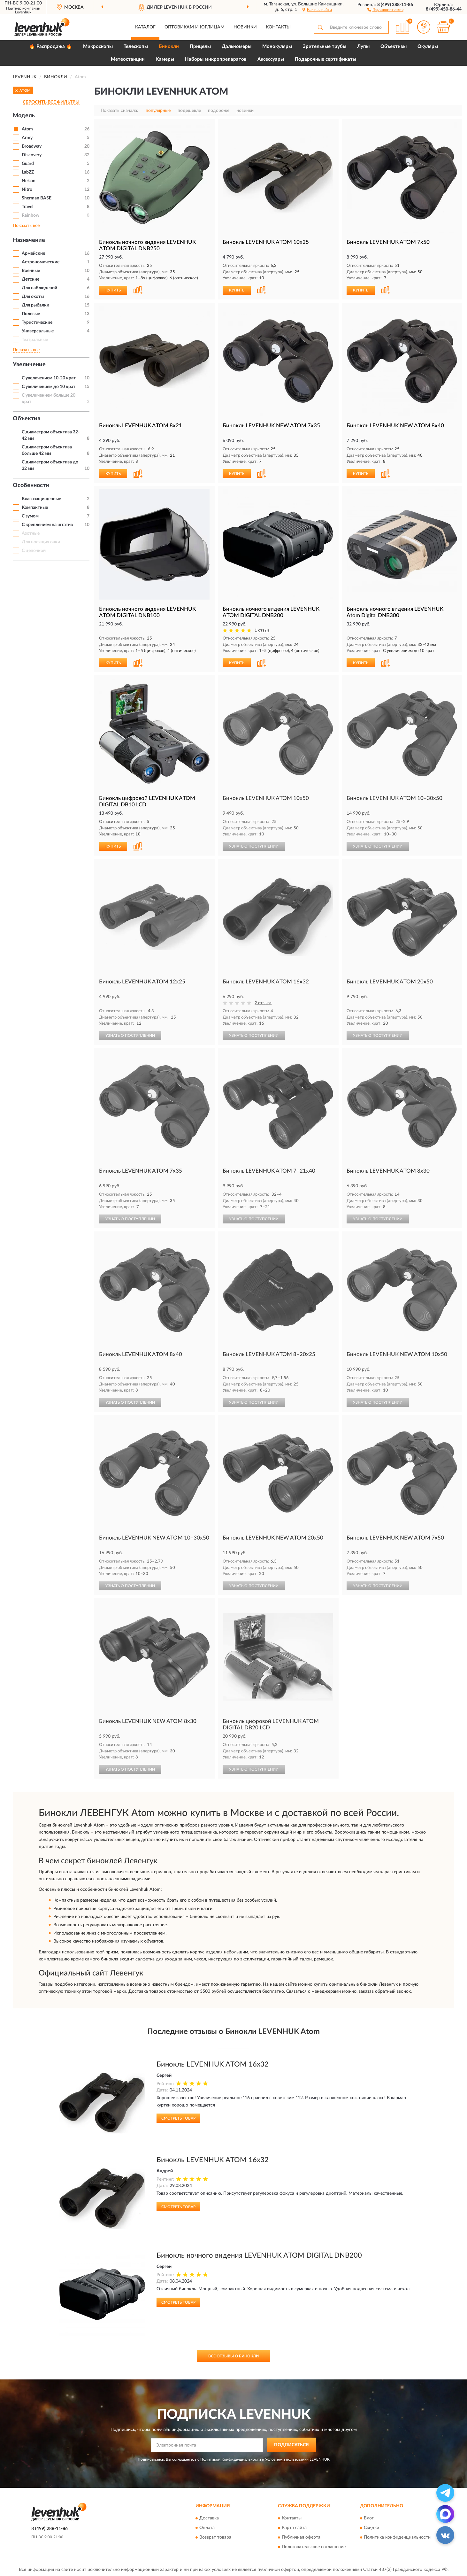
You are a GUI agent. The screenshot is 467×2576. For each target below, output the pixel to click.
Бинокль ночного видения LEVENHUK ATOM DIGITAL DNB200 (259, 2255)
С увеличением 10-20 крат (49, 378)
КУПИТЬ (113, 290)
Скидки (371, 2528)
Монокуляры (277, 46)
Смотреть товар (178, 2118)
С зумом (30, 516)
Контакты (278, 27)
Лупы (363, 46)
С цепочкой (34, 550)
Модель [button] (24, 116)
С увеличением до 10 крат (48, 386)
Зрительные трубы (324, 46)
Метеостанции (128, 59)
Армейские (33, 253)
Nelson (28, 181)
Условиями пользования (287, 2459)
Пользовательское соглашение (314, 2547)
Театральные (35, 340)
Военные (31, 270)
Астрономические (40, 262)
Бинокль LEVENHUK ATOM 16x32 (213, 2064)
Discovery (32, 155)
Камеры (165, 59)
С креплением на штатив (47, 525)
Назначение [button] (29, 240)
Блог (369, 2518)
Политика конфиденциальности (397, 2537)
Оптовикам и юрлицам (195, 27)
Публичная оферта (301, 2537)
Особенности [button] (31, 485)
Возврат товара (215, 2537)
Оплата (207, 2528)
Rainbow (30, 215)
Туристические (37, 322)
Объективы (393, 46)
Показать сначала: (119, 110)
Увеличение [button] (29, 365)
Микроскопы (98, 46)
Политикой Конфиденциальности (230, 2459)
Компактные (35, 507)
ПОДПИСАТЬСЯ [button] (291, 2445)
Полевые (31, 314)
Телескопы (136, 46)
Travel (27, 207)
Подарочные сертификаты (325, 59)
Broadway (32, 146)
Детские (30, 279)
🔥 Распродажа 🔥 (50, 46)
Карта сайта (294, 2528)
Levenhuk (23, 12)
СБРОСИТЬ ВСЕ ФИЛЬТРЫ (51, 102)
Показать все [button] (26, 225)
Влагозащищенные (41, 499)
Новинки (245, 27)
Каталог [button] (145, 27)
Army (27, 138)
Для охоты (33, 296)
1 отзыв (262, 630)
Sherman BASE (36, 198)
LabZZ (28, 172)
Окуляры (427, 46)
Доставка (209, 2518)
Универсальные (38, 331)
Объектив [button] (26, 419)
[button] (385, 9)
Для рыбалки (35, 305)
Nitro (27, 189)
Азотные (31, 533)
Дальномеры (236, 46)
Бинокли (169, 46)
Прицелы (200, 46)
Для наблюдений (39, 288)
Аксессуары (270, 59)
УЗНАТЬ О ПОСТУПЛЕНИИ (254, 846)
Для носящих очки (41, 542)
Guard (28, 163)
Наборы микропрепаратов (216, 59)
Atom (27, 129)
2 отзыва (263, 1003)
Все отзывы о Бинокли (233, 2356)
